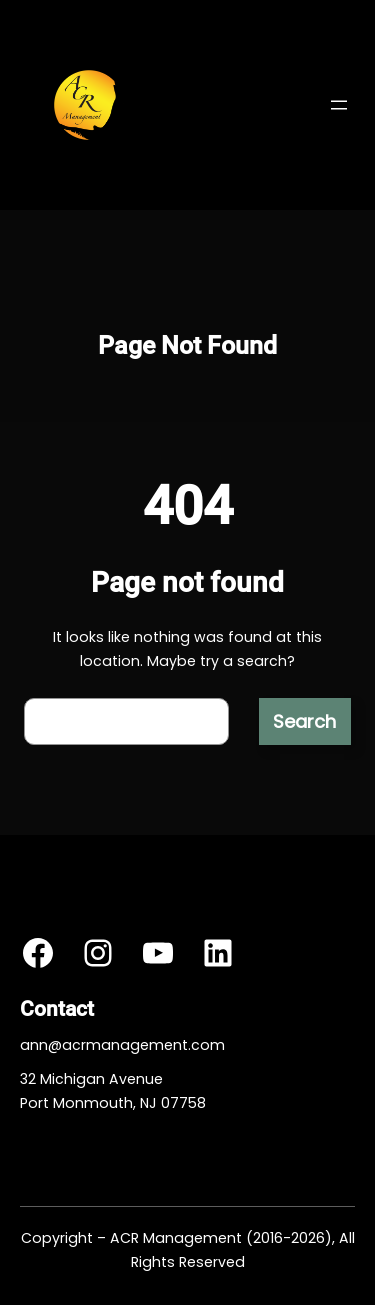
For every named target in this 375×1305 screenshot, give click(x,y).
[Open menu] (339, 105)
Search (304, 721)
